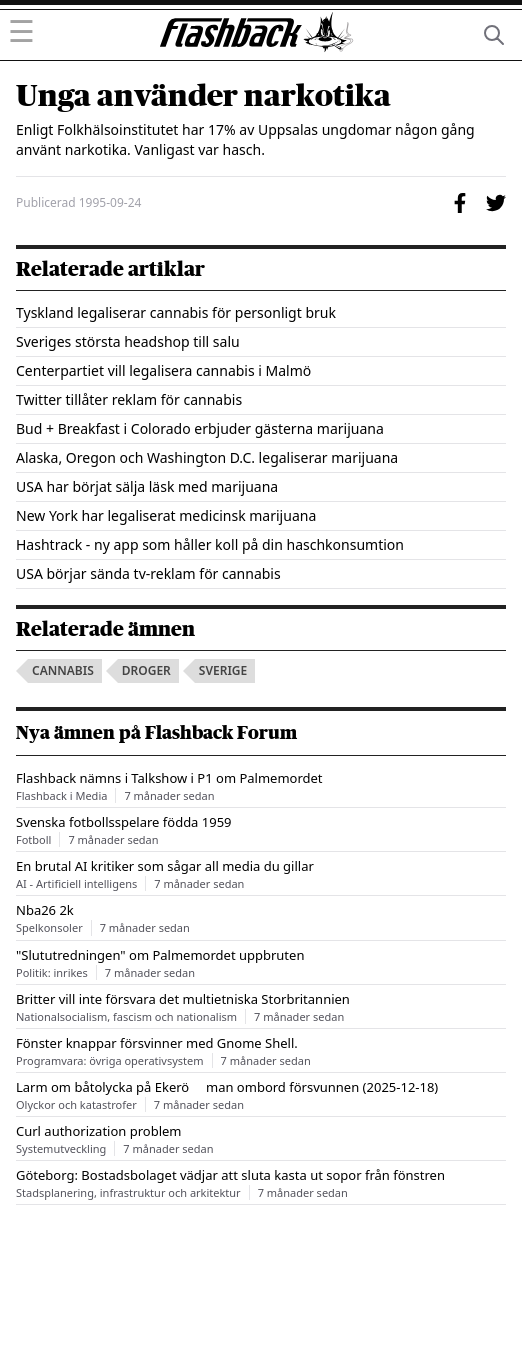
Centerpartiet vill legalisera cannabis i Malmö (163, 370)
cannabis (63, 670)
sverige (223, 670)
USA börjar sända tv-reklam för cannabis (148, 573)
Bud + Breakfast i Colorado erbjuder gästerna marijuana (200, 428)
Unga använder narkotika (203, 96)
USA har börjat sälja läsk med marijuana (147, 486)
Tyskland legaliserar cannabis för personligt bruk (176, 312)
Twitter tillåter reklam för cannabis (129, 399)
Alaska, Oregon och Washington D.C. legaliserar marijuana (207, 457)
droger (146, 670)
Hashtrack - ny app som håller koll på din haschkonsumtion (210, 544)
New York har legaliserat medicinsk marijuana (166, 515)
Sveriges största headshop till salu (128, 341)
